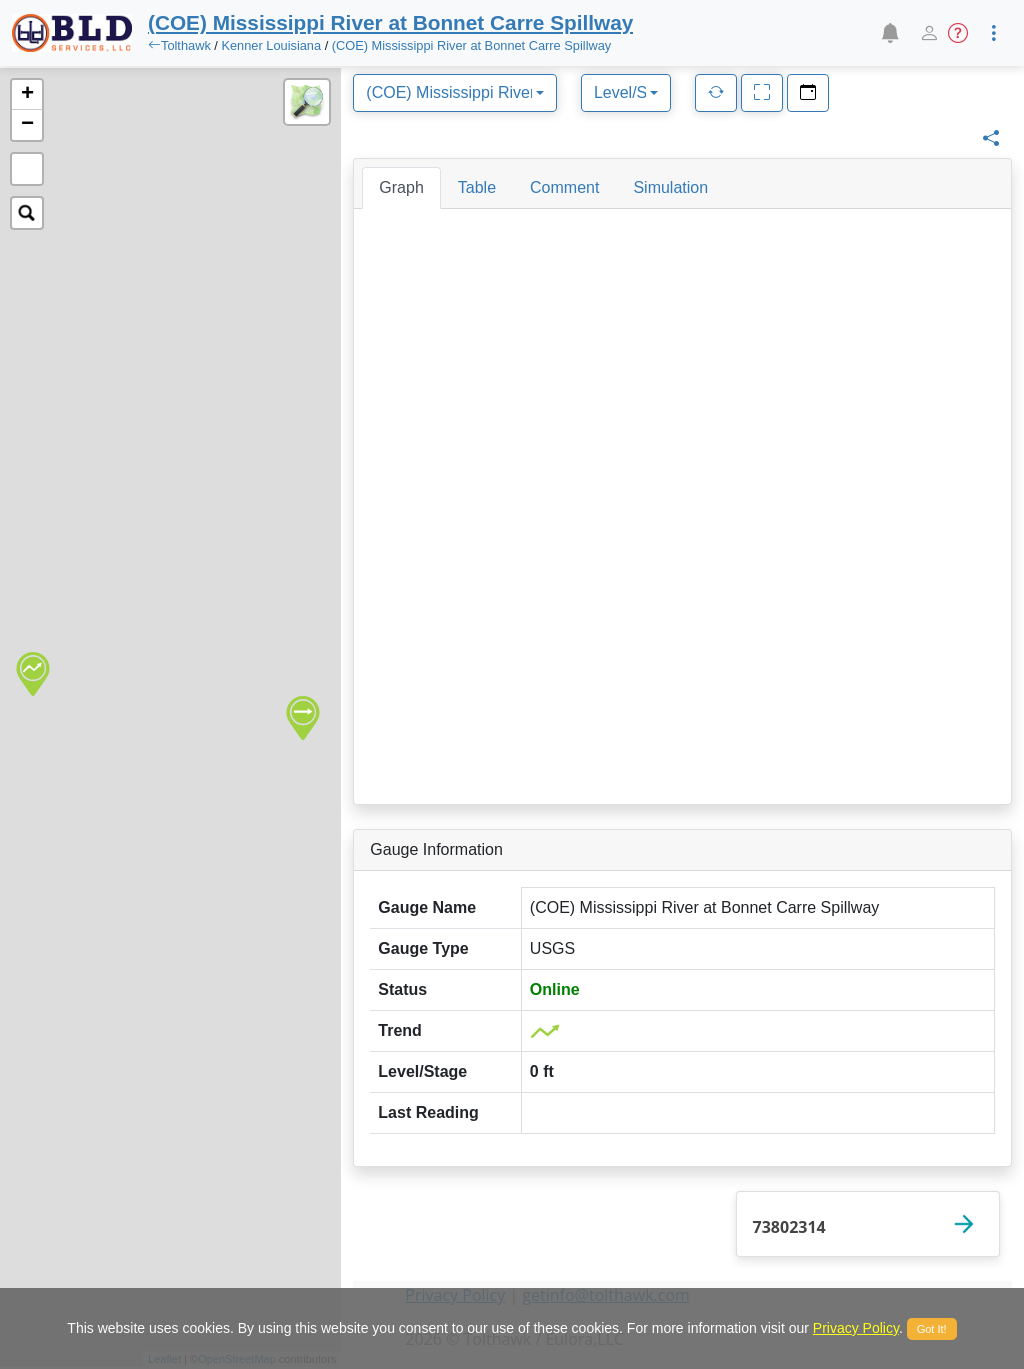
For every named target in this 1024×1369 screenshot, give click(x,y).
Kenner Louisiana (271, 45)
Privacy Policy (856, 1328)
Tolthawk (186, 45)
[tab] (401, 188)
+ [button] (27, 95)
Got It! (932, 1329)
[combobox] (455, 93)
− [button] (27, 125)
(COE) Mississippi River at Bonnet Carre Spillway (471, 45)
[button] (889, 33)
